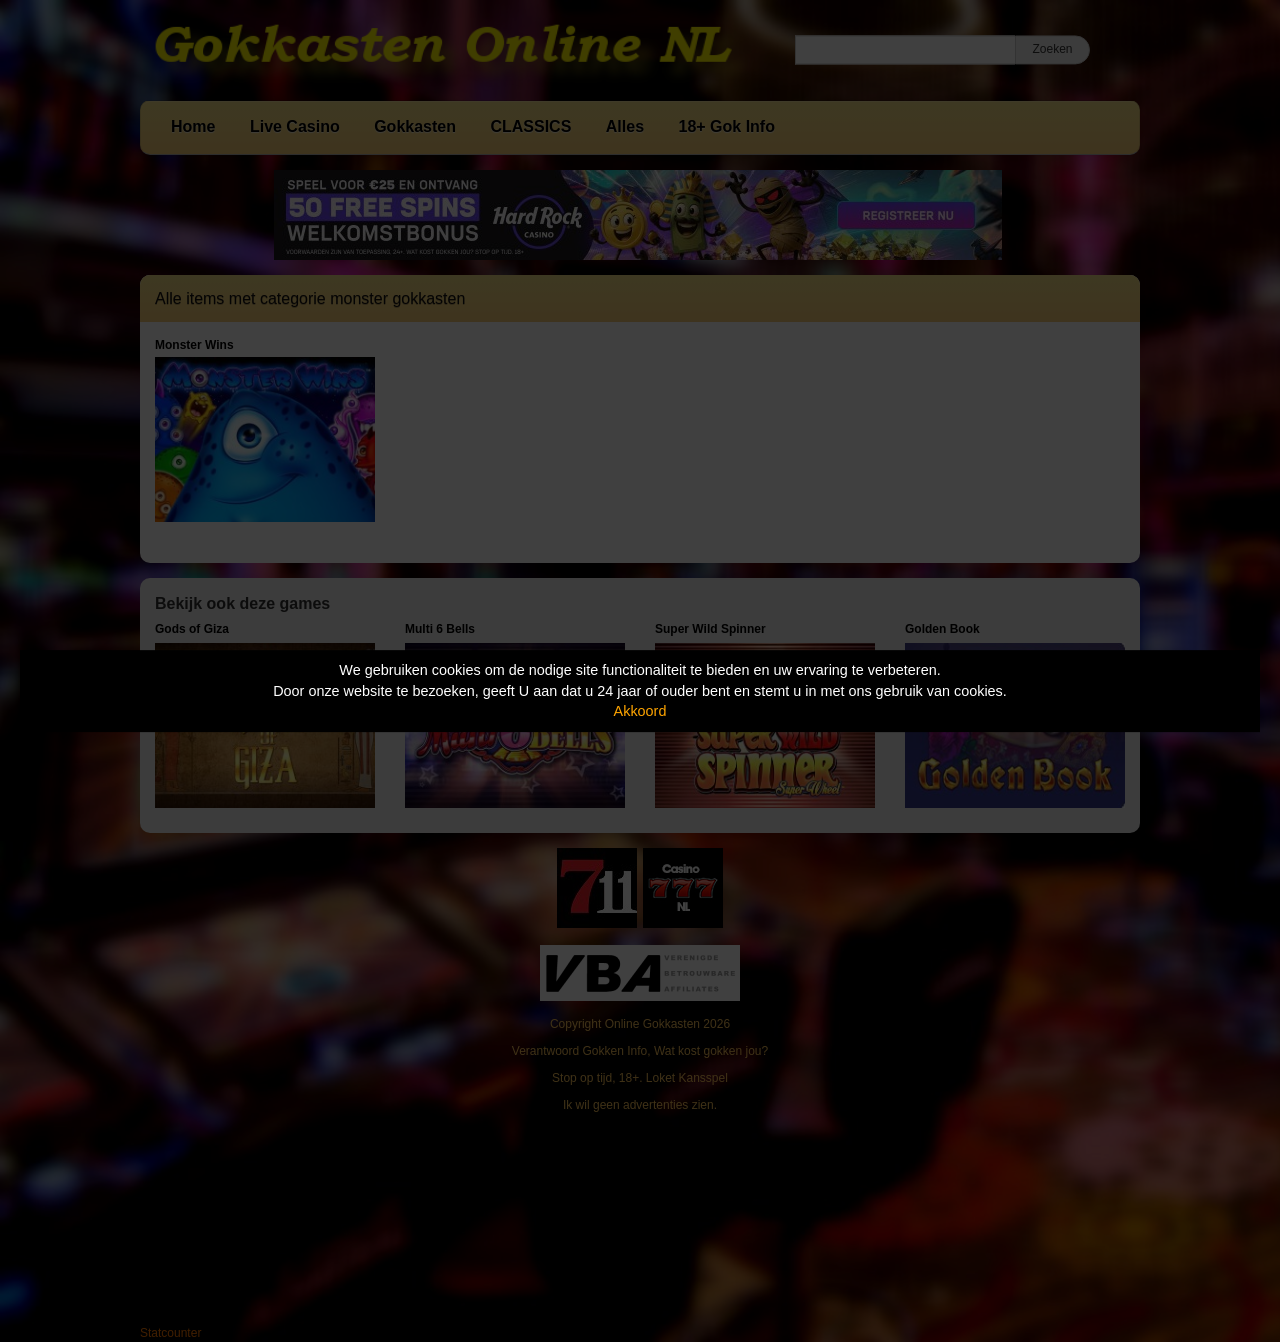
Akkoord (640, 711)
